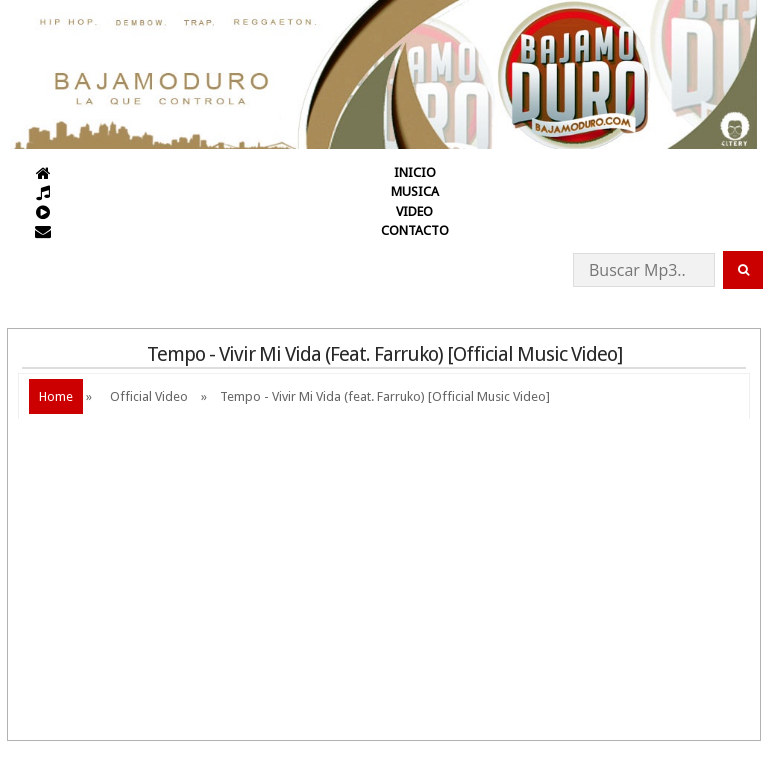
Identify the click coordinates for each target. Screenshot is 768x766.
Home (56, 396)
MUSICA (415, 191)
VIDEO (414, 211)
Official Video (149, 396)
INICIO (415, 172)
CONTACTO (415, 230)
